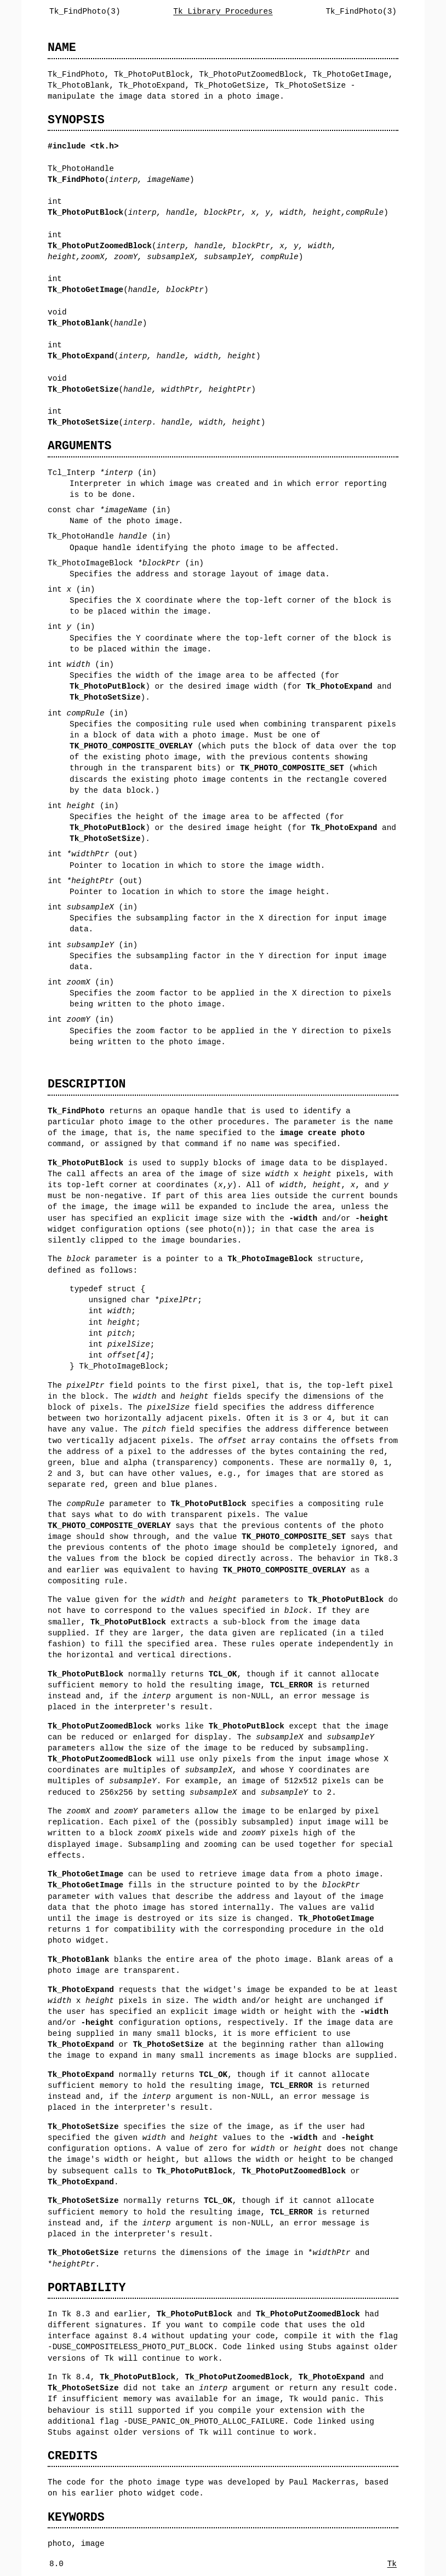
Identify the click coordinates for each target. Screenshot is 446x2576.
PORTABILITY (86, 2287)
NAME (62, 47)
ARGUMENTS (80, 446)
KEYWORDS (76, 2517)
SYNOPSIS (76, 120)
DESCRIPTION (86, 1084)
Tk (392, 2563)
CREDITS (73, 2456)
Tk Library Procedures (222, 11)
